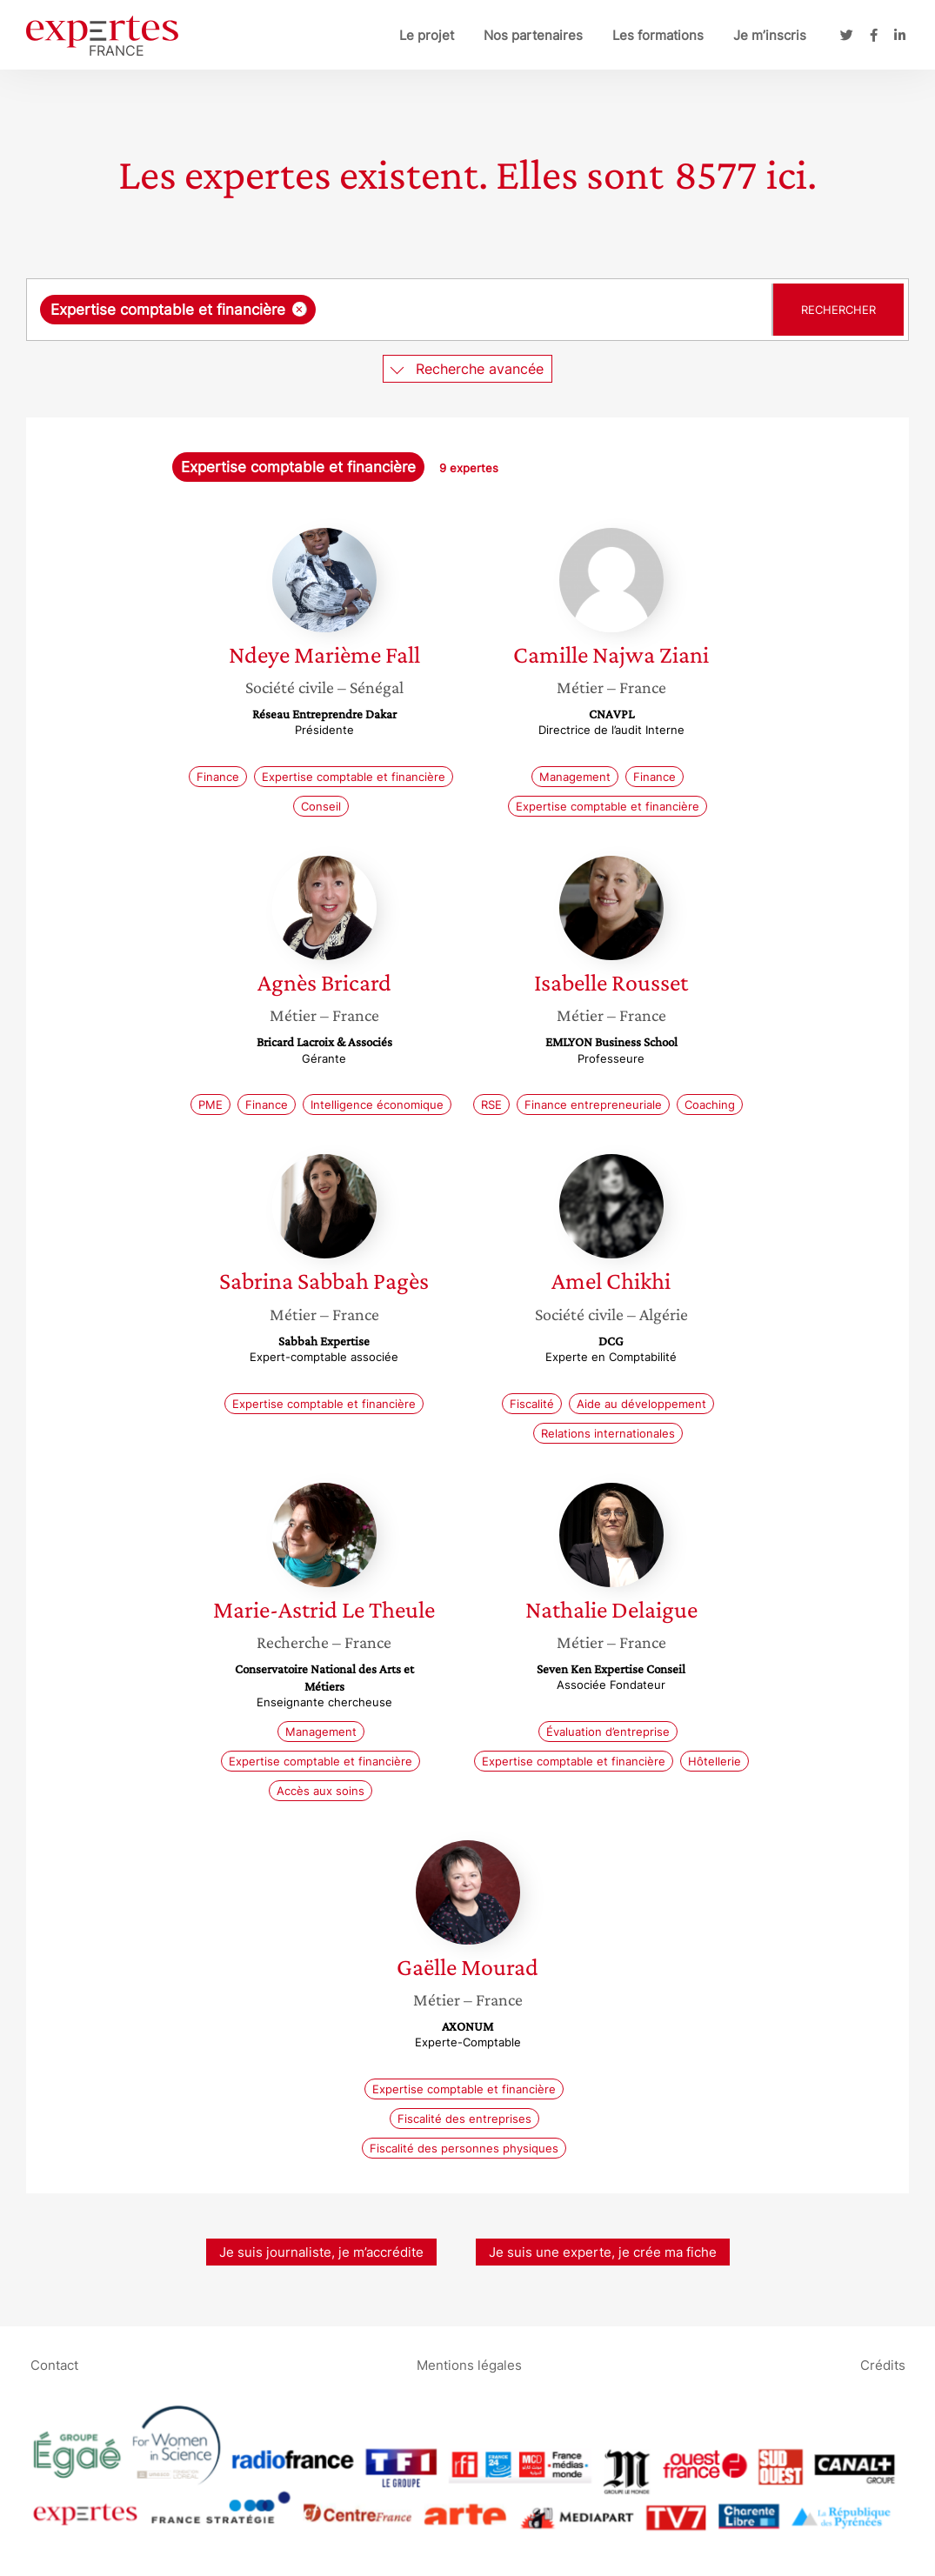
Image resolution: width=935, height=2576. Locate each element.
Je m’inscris (769, 35)
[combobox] (401, 310)
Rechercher (838, 310)
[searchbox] (499, 309)
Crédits (882, 2365)
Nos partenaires (533, 35)
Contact (54, 2365)
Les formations (658, 35)
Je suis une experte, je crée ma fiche (603, 2252)
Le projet (426, 35)
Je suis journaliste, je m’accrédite (321, 2252)
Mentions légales (469, 2365)
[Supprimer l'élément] (299, 309)
